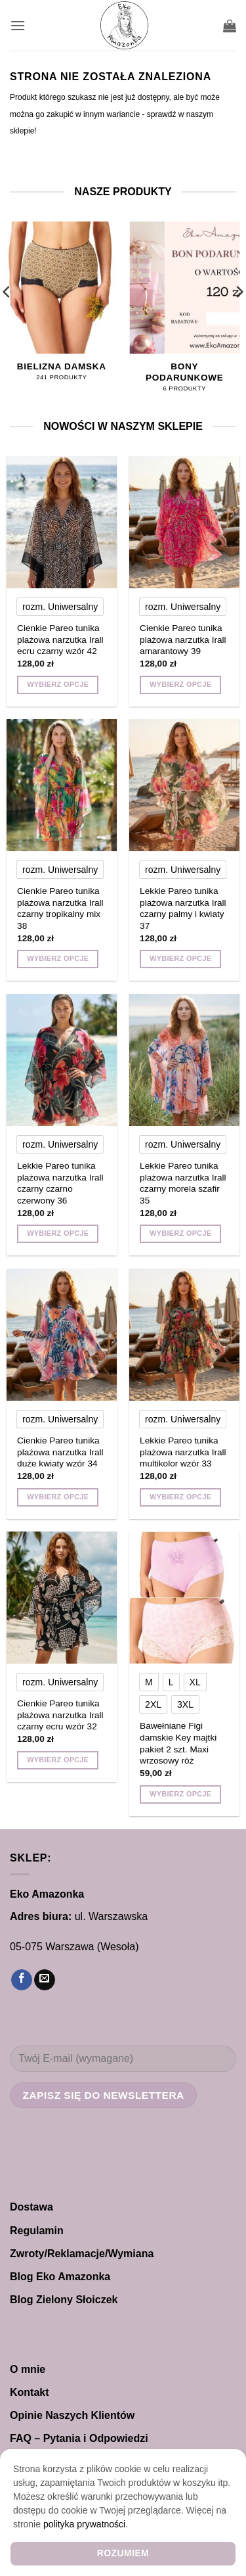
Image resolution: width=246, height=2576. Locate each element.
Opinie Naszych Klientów (72, 2415)
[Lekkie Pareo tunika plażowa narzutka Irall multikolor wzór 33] (184, 1335)
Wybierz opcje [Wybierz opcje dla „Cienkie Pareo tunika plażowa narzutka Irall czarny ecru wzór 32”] (58, 1760)
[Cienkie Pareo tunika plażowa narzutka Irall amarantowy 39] (184, 522)
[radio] (60, 606)
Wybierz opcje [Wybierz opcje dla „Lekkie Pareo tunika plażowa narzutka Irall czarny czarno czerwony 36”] (58, 1233)
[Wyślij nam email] (44, 1980)
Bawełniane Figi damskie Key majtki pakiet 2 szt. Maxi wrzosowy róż (178, 1743)
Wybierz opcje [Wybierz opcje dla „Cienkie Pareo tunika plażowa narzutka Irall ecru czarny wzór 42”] (58, 684)
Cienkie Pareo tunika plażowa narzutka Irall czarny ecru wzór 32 (60, 1714)
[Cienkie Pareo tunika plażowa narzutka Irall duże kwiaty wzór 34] (62, 1335)
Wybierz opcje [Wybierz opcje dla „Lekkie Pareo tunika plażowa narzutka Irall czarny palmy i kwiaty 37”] (180, 958)
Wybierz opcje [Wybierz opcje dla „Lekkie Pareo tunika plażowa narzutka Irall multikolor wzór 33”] (180, 1497)
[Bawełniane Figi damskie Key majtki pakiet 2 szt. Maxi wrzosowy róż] (184, 1598)
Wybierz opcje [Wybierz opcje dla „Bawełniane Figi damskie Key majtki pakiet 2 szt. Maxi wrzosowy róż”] (180, 1794)
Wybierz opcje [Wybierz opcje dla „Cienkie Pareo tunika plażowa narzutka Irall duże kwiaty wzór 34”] (58, 1497)
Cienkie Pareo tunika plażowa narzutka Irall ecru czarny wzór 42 (60, 639)
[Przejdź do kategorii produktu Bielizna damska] (62, 308)
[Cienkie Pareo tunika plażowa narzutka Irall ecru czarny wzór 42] (62, 522)
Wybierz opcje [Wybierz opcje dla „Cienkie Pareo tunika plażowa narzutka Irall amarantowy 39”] (180, 684)
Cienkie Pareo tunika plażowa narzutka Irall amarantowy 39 (183, 639)
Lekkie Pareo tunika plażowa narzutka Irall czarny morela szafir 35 (183, 1183)
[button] (18, 25)
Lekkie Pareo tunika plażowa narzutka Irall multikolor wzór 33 (183, 1452)
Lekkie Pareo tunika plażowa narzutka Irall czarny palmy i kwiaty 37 (183, 908)
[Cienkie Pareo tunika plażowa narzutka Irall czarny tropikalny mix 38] (62, 785)
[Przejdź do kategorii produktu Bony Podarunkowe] (184, 314)
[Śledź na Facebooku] (21, 1980)
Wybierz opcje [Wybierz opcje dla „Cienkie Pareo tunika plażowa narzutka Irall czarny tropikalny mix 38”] (58, 958)
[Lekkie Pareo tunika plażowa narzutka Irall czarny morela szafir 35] (184, 1060)
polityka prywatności (84, 2524)
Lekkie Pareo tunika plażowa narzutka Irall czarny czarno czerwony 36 (60, 1183)
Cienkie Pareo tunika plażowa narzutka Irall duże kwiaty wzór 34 (60, 1452)
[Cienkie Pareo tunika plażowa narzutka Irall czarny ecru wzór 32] (62, 1598)
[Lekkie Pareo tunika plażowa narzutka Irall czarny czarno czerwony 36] (62, 1060)
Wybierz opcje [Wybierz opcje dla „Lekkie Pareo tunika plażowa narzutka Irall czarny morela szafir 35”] (180, 1233)
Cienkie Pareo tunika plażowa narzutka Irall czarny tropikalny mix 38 (60, 908)
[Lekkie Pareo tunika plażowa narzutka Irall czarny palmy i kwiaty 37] (184, 785)
